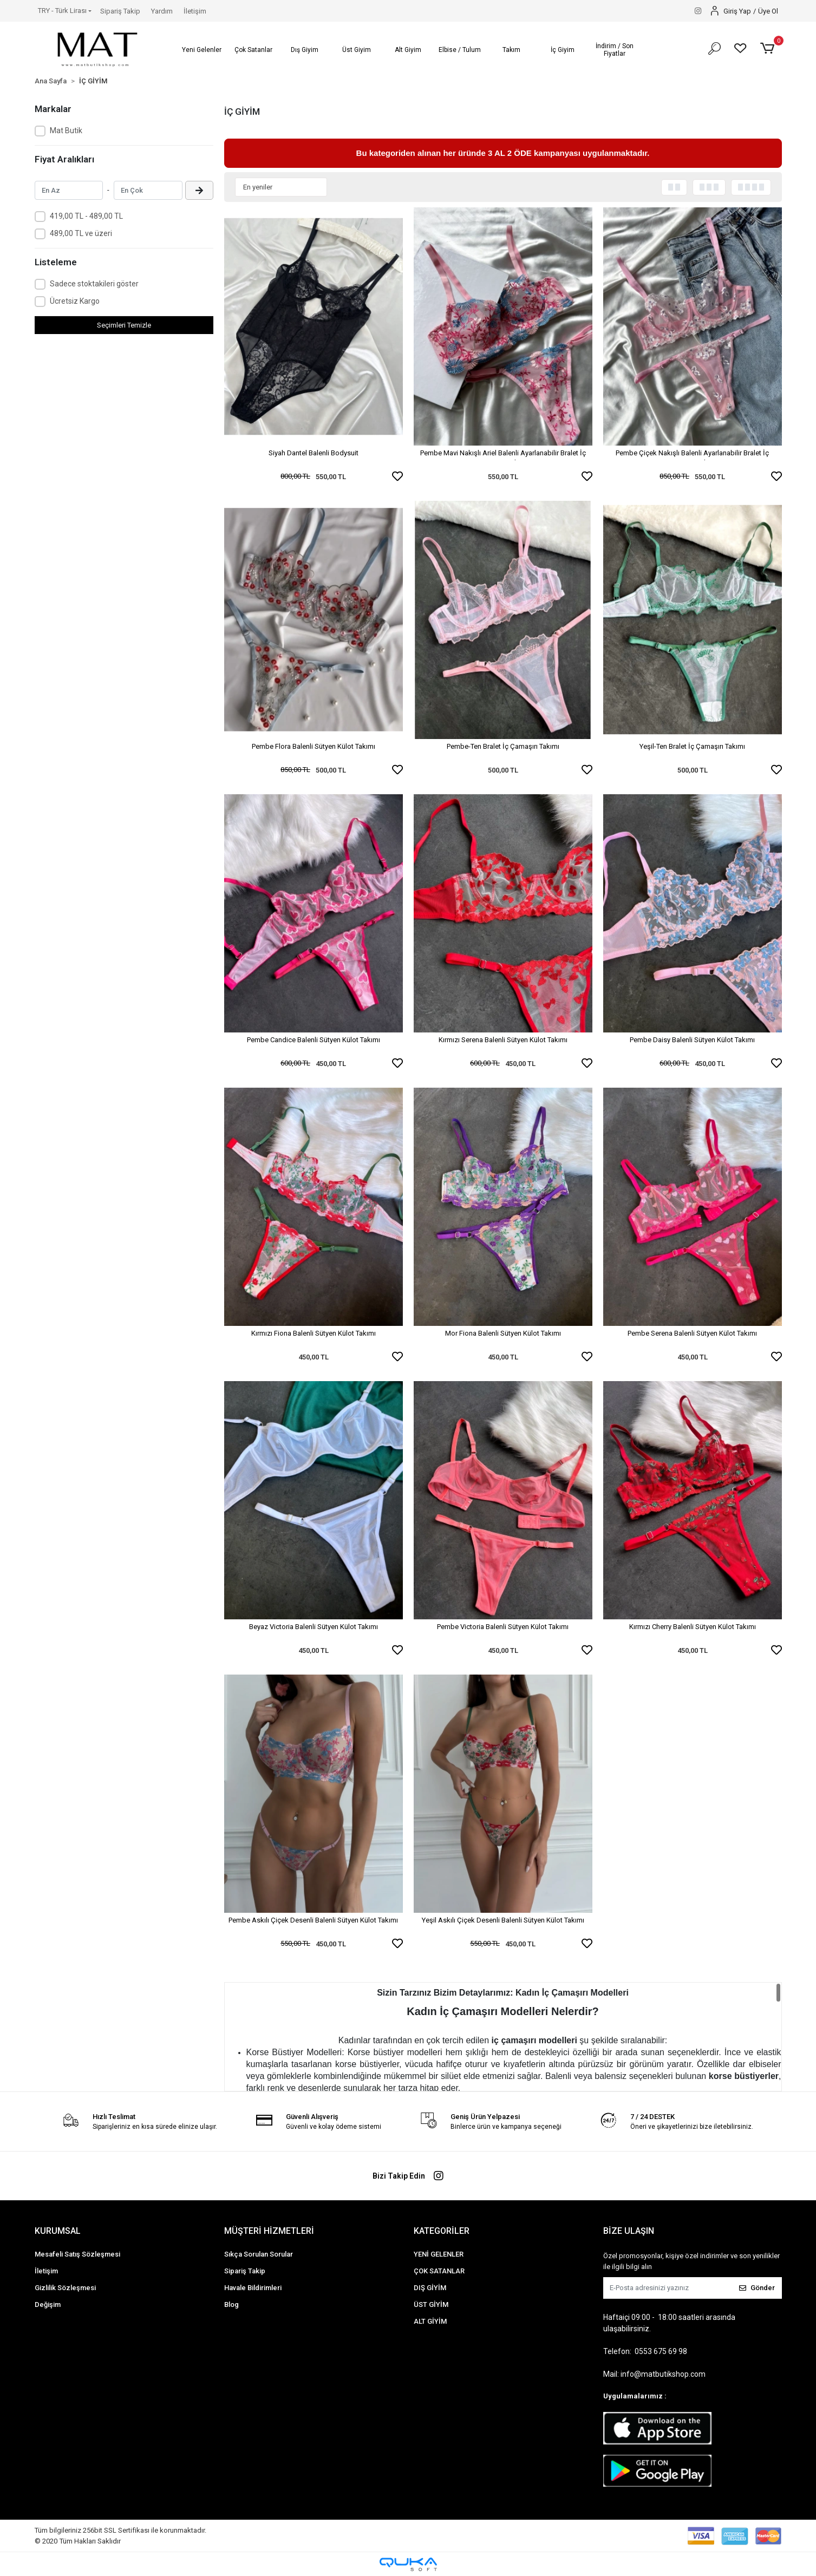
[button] (201, 50)
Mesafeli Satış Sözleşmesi (77, 2254)
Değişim (48, 2304)
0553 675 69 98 (661, 2351)
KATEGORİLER (441, 2231)
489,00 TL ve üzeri (81, 233)
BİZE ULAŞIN (628, 2231)
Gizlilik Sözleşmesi (65, 2288)
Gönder (757, 2288)
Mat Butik (66, 130)
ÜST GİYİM (431, 2304)
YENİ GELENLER (439, 2254)
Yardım (162, 11)
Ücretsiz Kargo (75, 301)
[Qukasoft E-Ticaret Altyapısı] (408, 2564)
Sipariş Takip (120, 11)
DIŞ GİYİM (430, 2288)
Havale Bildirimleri (253, 2288)
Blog (231, 2304)
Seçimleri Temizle (124, 325)
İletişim (195, 11)
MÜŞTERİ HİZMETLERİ (269, 2231)
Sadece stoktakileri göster (94, 283)
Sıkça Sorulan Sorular (258, 2254)
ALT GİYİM (430, 2321)
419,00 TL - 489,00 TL (86, 216)
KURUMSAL (58, 2231)
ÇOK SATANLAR (439, 2271)
